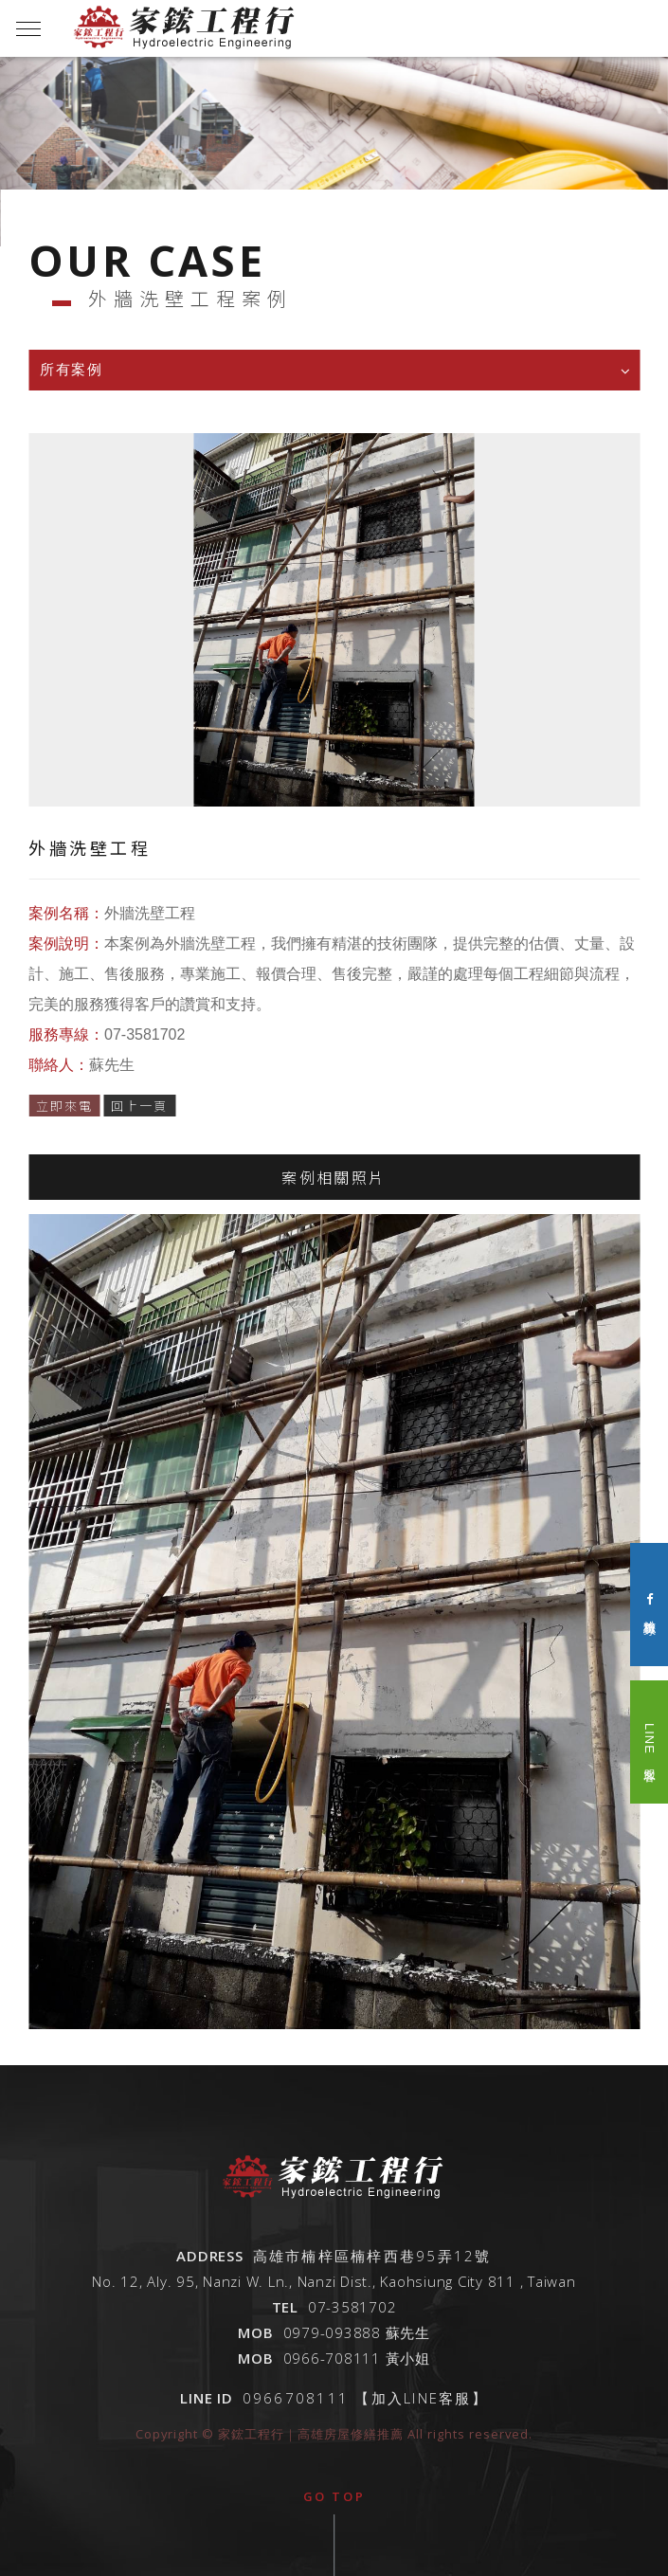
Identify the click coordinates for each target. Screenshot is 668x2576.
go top (334, 2496)
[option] (334, 151)
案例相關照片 (333, 1182)
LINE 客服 (649, 1742)
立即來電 (64, 1111)
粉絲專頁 (649, 1604)
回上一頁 (139, 1111)
